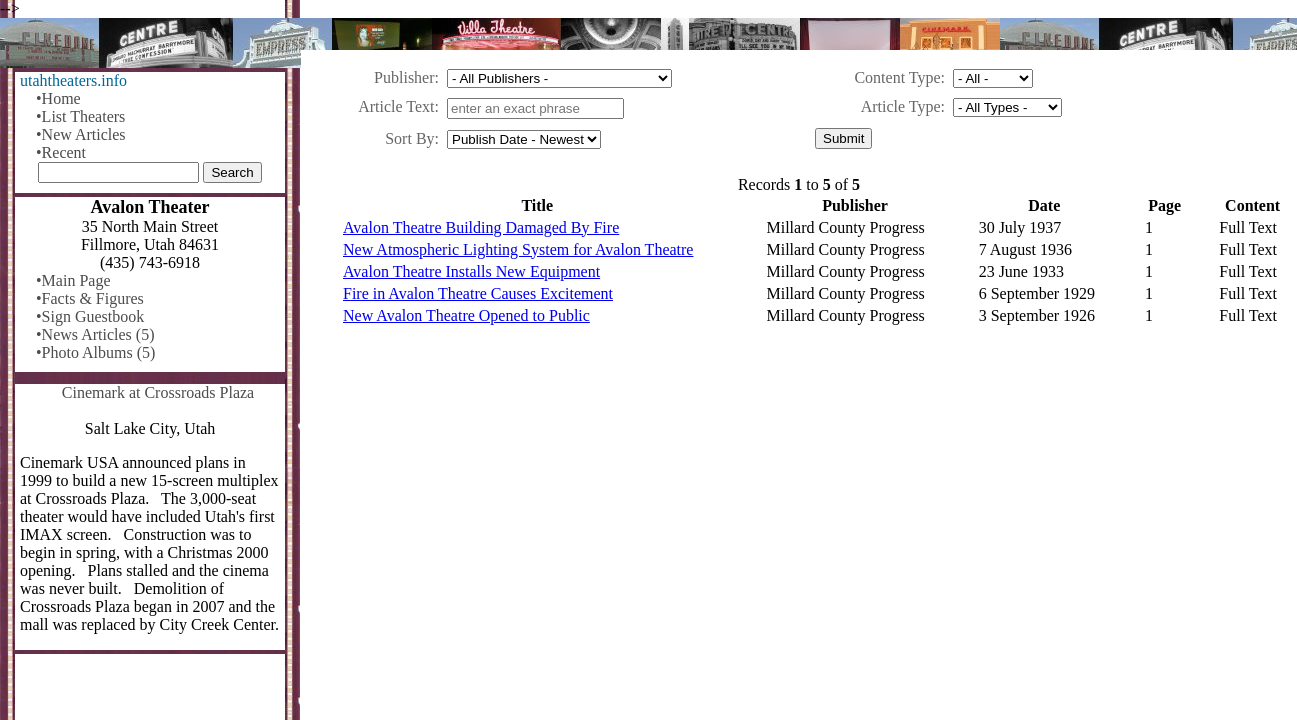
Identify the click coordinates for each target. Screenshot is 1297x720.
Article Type (901, 106)
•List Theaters (80, 116)
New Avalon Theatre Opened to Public (466, 315)
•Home (58, 98)
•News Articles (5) (95, 334)
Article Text (396, 106)
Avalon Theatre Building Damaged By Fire (481, 227)
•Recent (61, 152)
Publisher (404, 77)
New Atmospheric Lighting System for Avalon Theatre (518, 249)
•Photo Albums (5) (95, 352)
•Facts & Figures (90, 298)
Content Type (897, 77)
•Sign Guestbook (90, 316)
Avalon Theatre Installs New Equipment (471, 271)
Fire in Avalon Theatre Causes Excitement (478, 293)
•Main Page (73, 280)
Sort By (409, 138)
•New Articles (81, 134)
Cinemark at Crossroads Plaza (158, 392)
